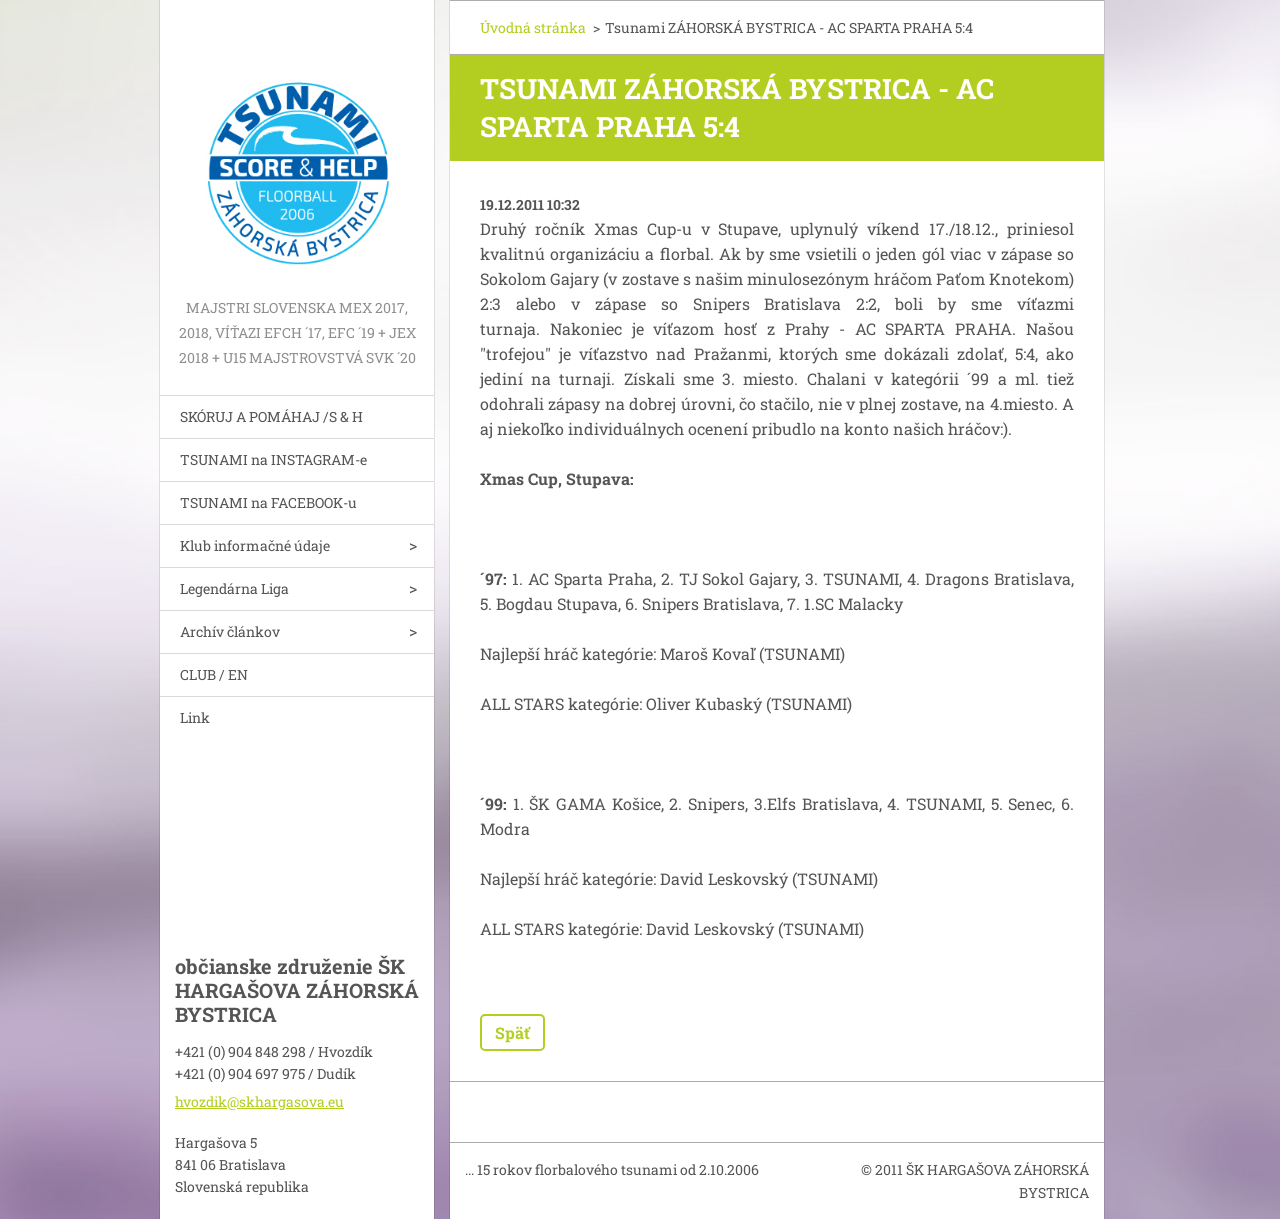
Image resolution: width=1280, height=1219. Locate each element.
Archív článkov (230, 631)
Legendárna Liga (234, 588)
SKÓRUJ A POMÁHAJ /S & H (271, 416)
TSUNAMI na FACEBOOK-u (268, 502)
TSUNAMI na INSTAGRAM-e (273, 459)
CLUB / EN (214, 674)
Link (195, 717)
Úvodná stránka (533, 27)
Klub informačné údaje (255, 545)
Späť (512, 1032)
